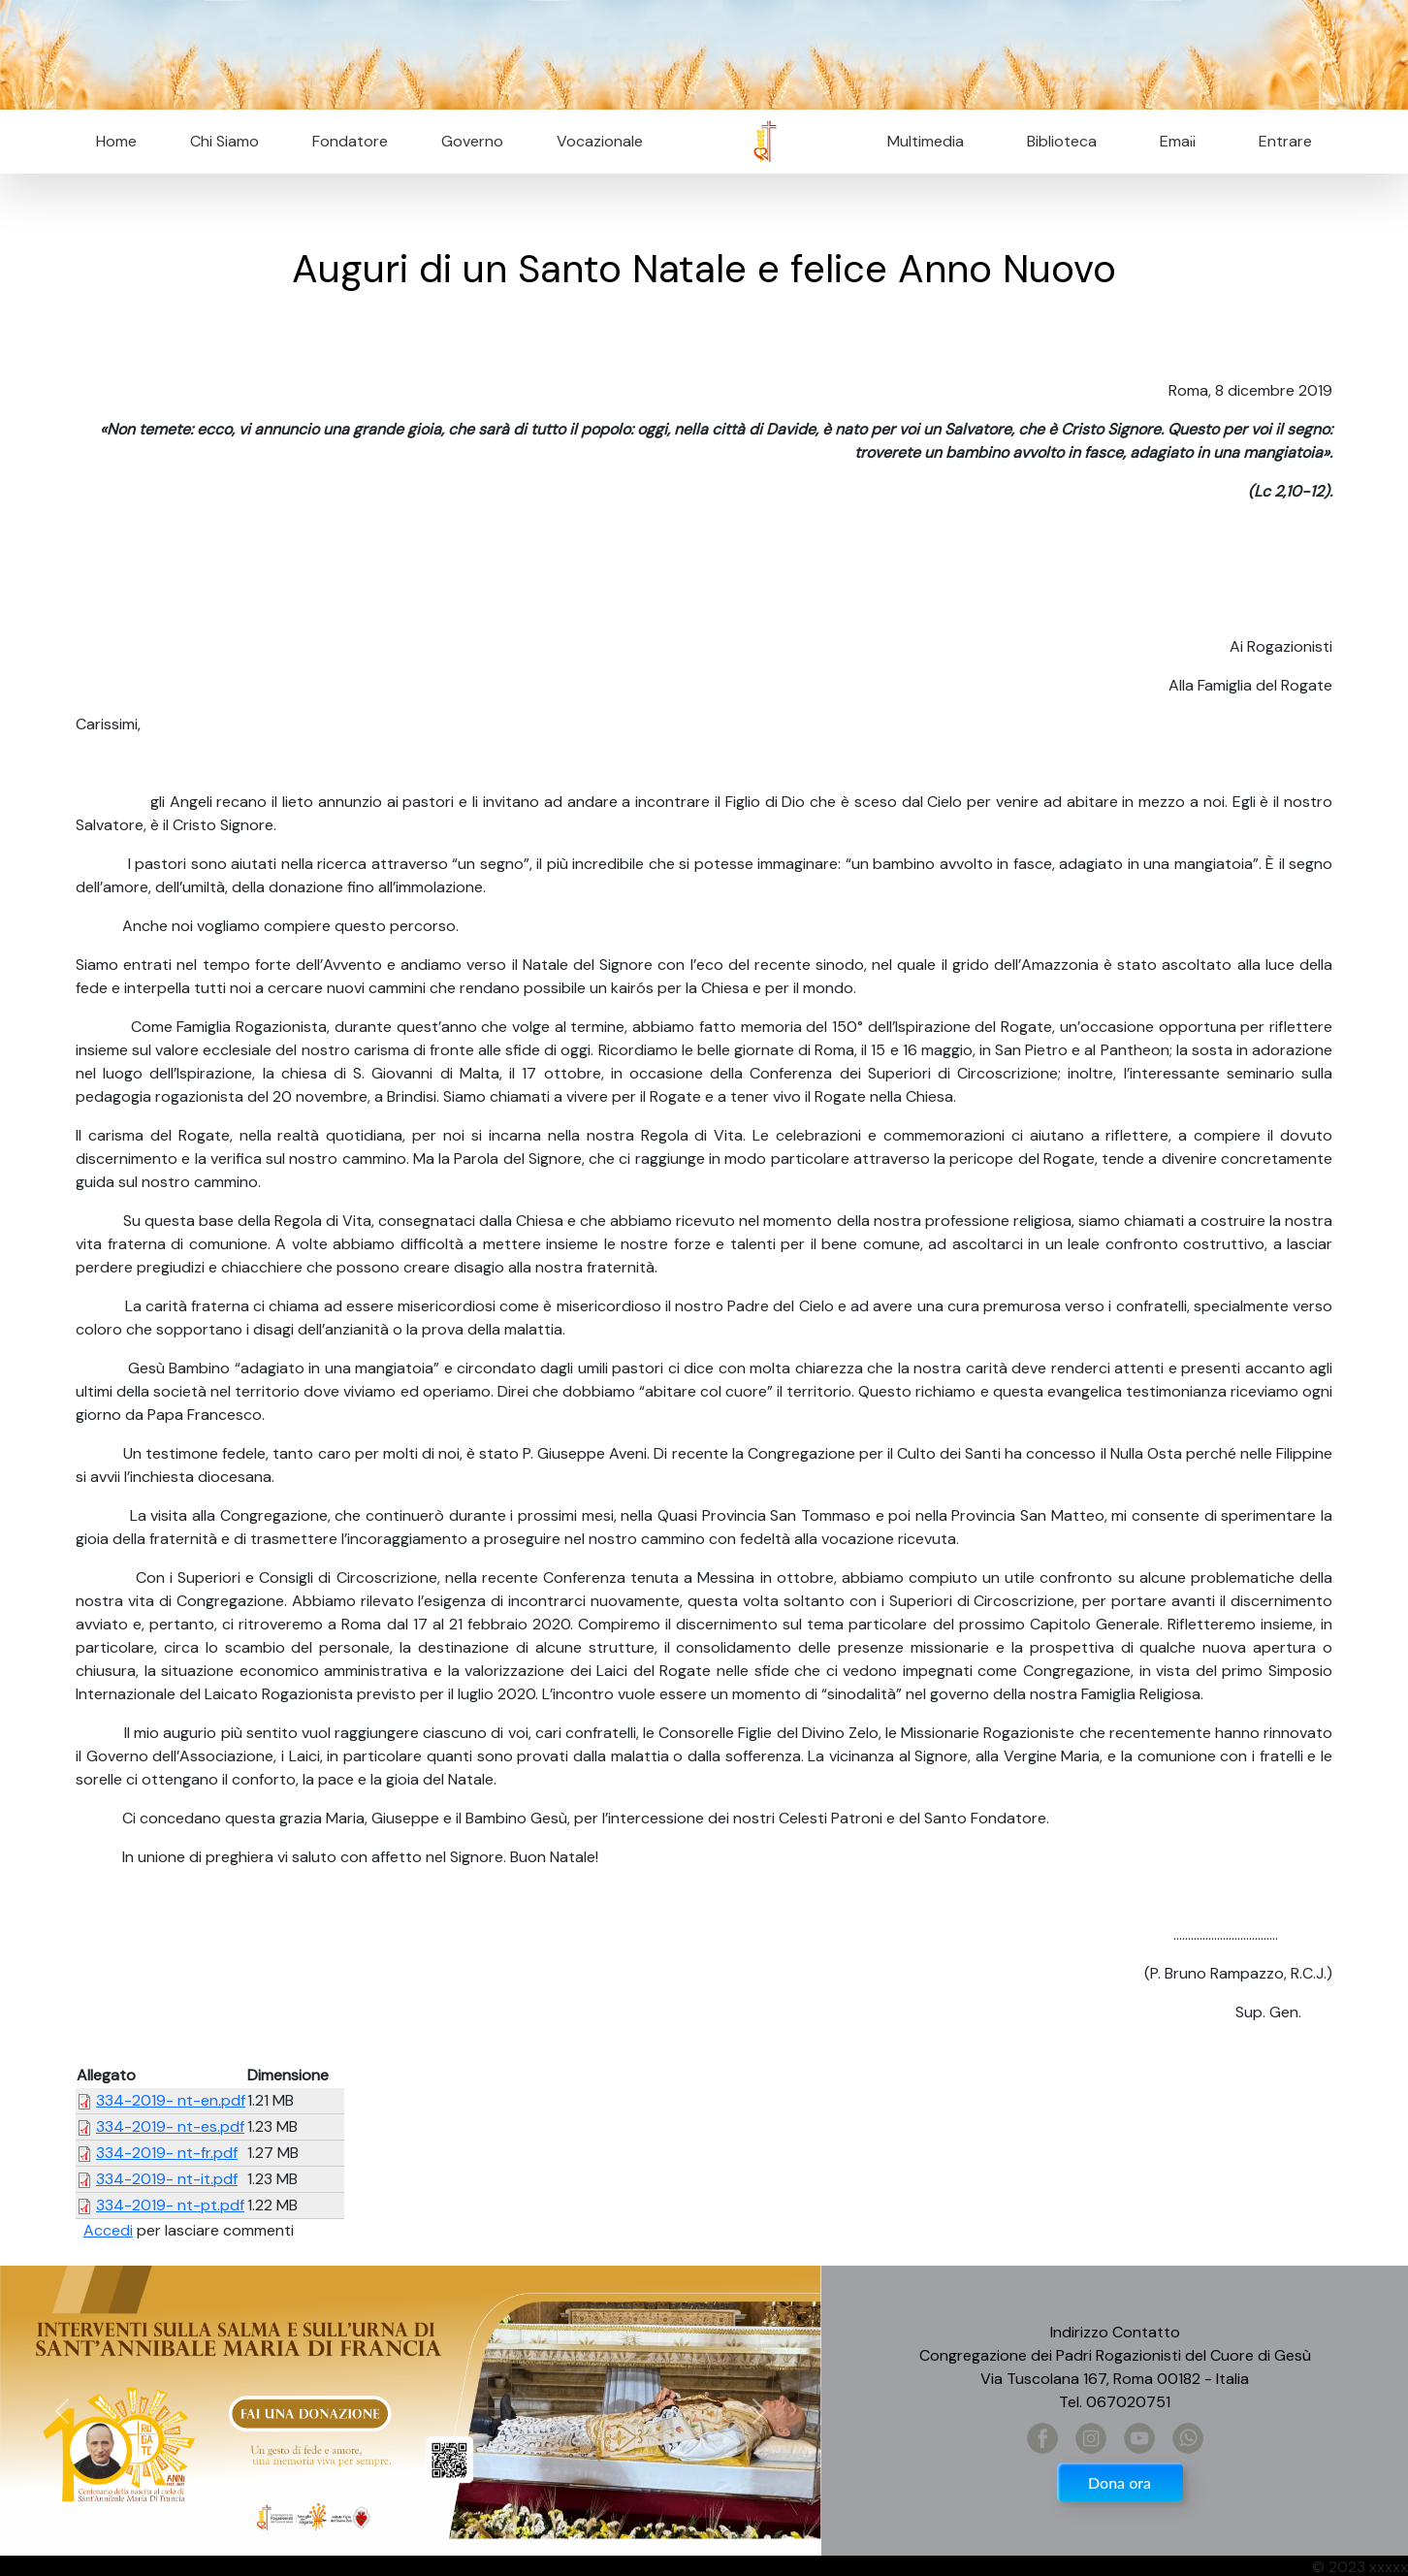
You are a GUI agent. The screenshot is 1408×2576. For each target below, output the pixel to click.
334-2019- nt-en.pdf (170, 2100)
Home (116, 141)
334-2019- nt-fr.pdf (167, 2152)
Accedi (108, 2230)
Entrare (1285, 141)
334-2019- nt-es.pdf (170, 2126)
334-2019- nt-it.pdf (167, 2179)
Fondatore (350, 141)
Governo (472, 141)
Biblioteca (1062, 141)
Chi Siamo (224, 141)
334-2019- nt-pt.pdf (170, 2205)
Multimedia (925, 141)
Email (1172, 141)
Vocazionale (600, 141)
